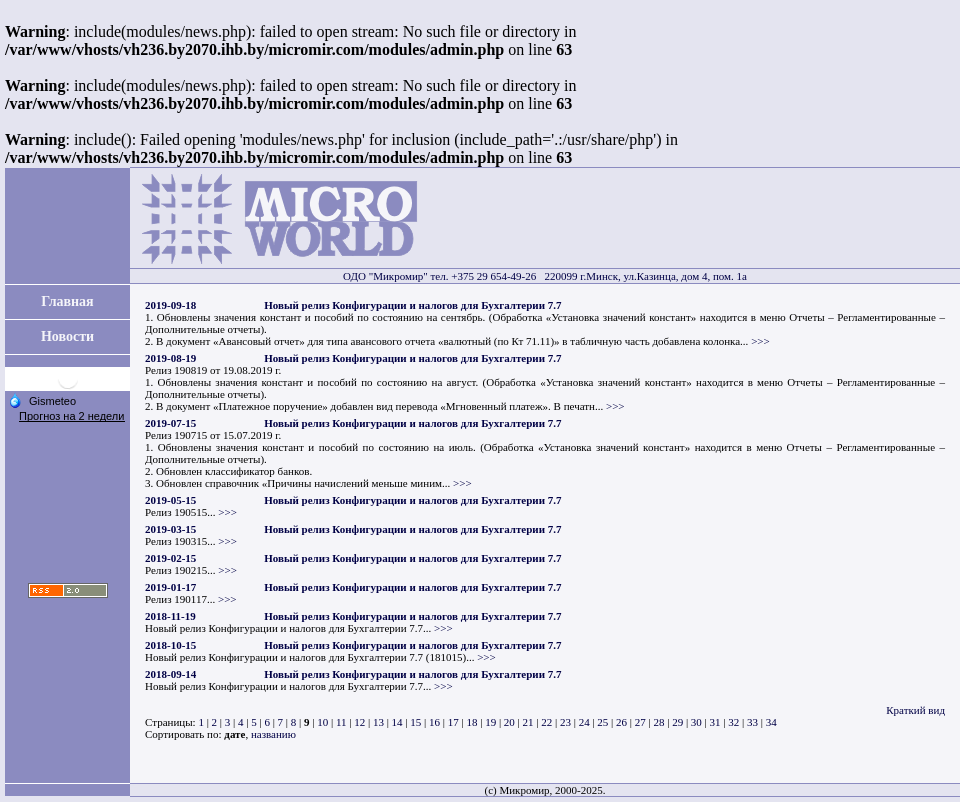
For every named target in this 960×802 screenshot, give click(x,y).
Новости (67, 336)
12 (359, 722)
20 (509, 722)
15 (415, 722)
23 (565, 722)
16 (434, 722)
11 (341, 722)
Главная (67, 301)
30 (696, 722)
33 (752, 722)
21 (528, 722)
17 (453, 722)
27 (640, 722)
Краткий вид (915, 710)
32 (733, 722)
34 (771, 722)
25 (602, 722)
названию (273, 734)
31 (715, 722)
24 (584, 722)
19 (490, 722)
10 (322, 722)
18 (471, 722)
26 (621, 722)
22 (546, 722)
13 (378, 722)
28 (658, 722)
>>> (760, 341)
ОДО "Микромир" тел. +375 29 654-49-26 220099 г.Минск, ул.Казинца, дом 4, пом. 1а (545, 276)
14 (397, 722)
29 (677, 722)
